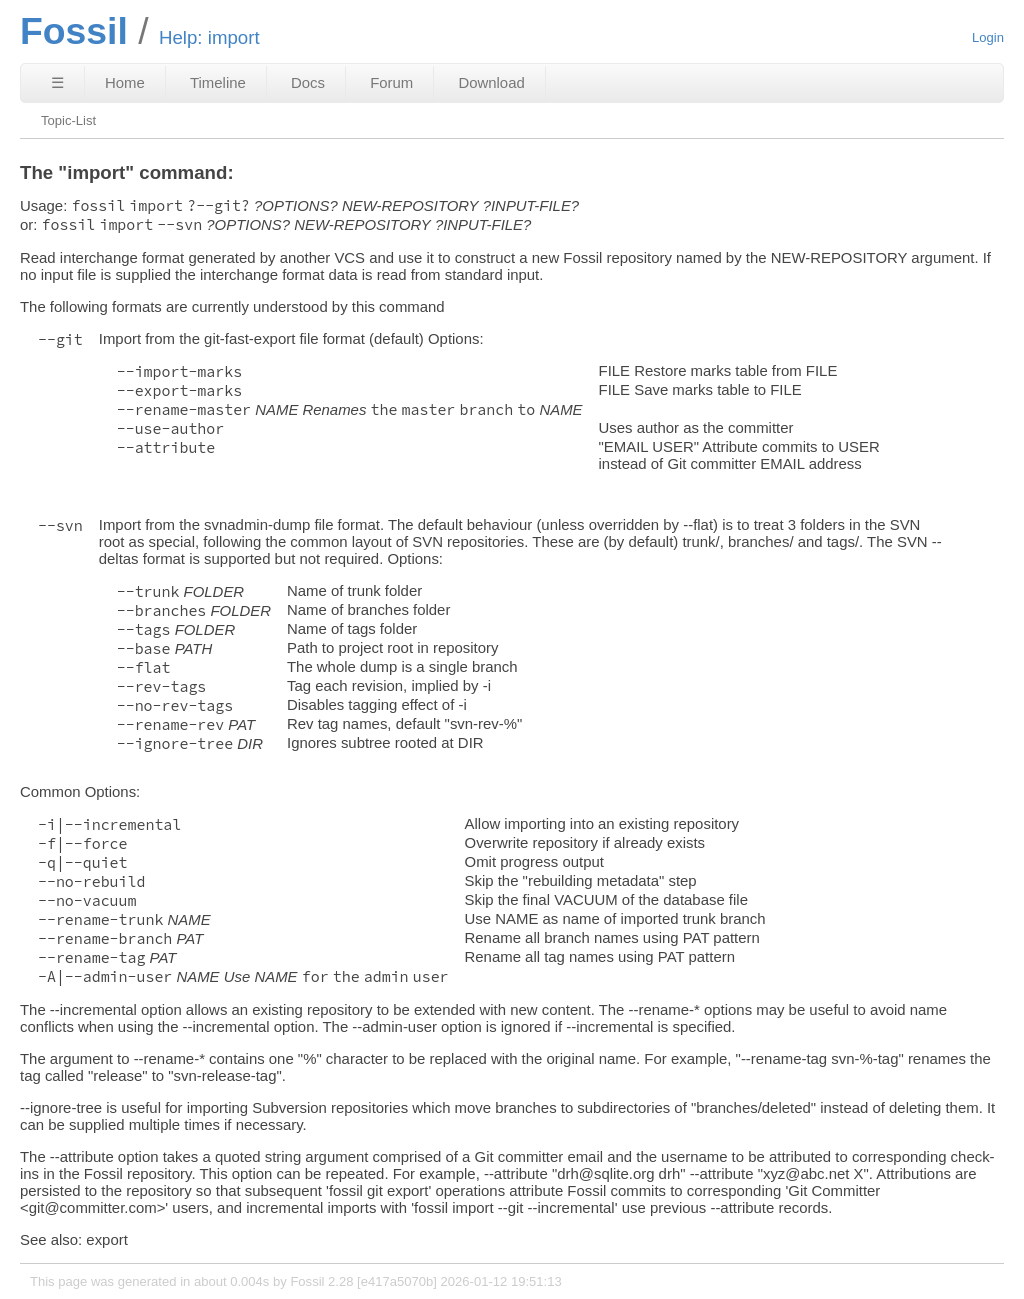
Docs (308, 82)
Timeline (218, 82)
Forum (391, 82)
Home (125, 82)
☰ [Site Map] (57, 82)
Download (491, 82)
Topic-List (68, 120)
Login (988, 37)
